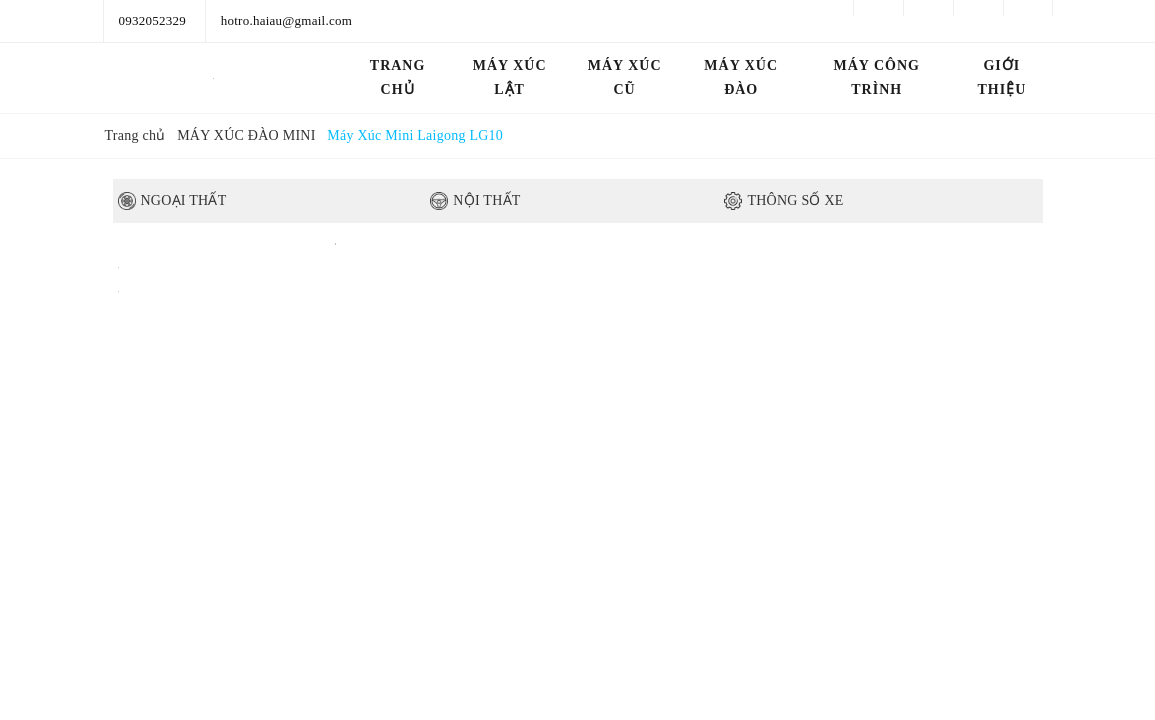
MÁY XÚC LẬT (510, 77)
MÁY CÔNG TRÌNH (877, 77)
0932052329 (153, 20)
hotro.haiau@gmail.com (286, 20)
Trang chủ (398, 77)
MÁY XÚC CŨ (625, 77)
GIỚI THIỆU (1001, 77)
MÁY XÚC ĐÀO (741, 77)
